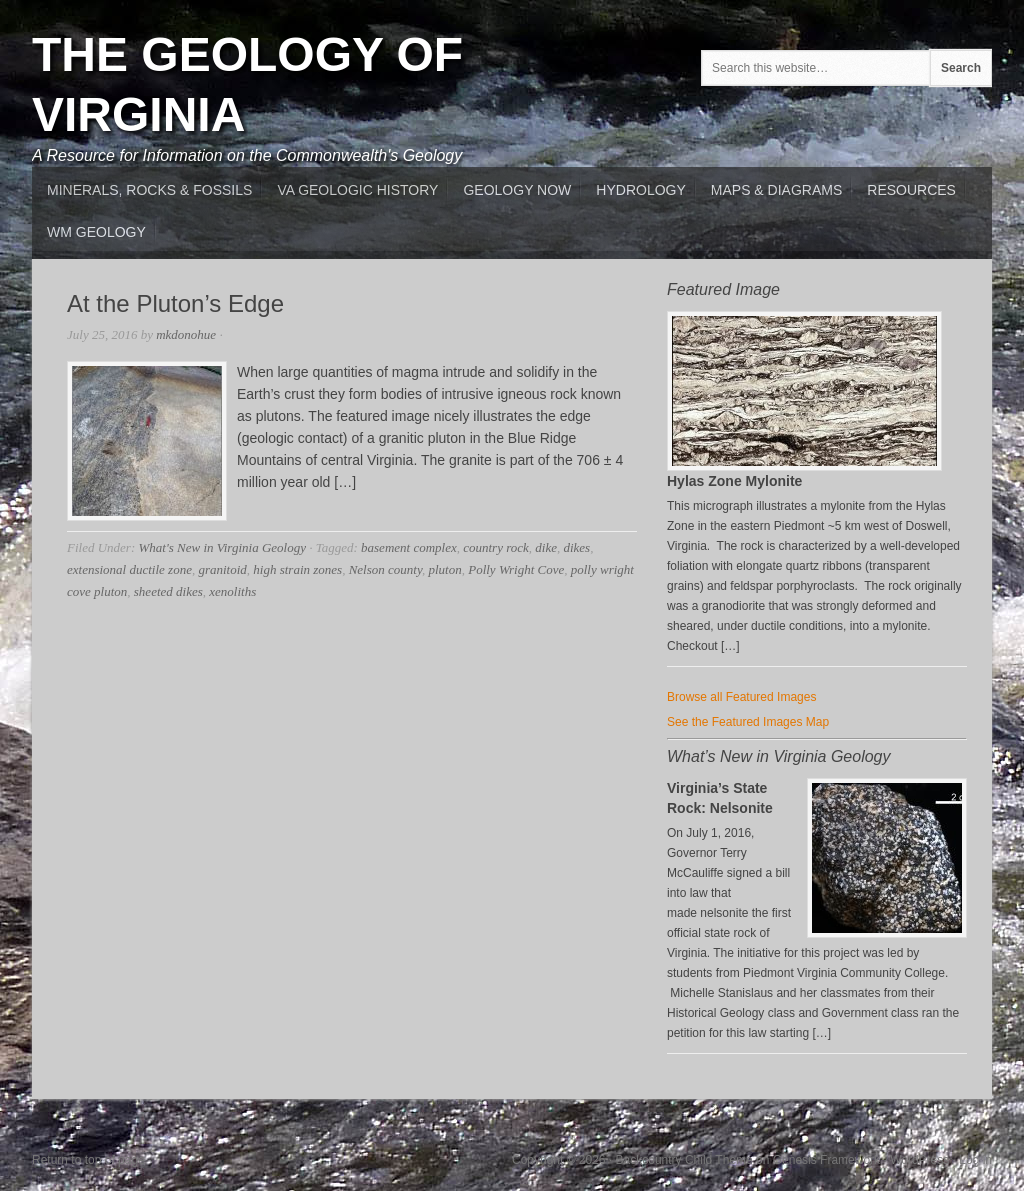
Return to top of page (88, 1160)
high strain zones (297, 569)
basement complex (409, 547)
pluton (444, 569)
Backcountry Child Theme (684, 1160)
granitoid (222, 569)
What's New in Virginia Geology (221, 547)
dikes (576, 547)
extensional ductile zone (129, 569)
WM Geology (96, 232)
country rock (496, 547)
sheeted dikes (168, 591)
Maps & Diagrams (776, 190)
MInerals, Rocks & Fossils (149, 190)
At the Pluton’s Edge (175, 303)
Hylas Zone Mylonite (734, 481)
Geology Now (517, 190)
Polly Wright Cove (516, 569)
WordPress (919, 1160)
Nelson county (385, 569)
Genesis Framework (826, 1160)
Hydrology (640, 190)
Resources (911, 190)
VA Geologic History (357, 190)
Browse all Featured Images (741, 697)
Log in (975, 1160)
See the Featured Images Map (748, 722)
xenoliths (232, 591)
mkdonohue (186, 334)
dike (546, 547)
